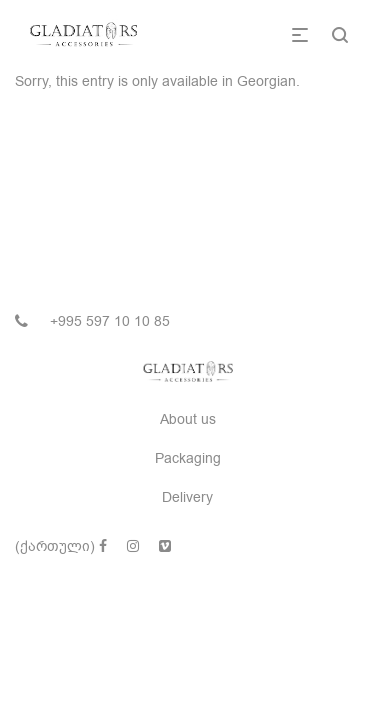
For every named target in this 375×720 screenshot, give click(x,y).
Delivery (187, 497)
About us (188, 419)
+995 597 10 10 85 (110, 321)
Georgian (266, 81)
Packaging (188, 458)
